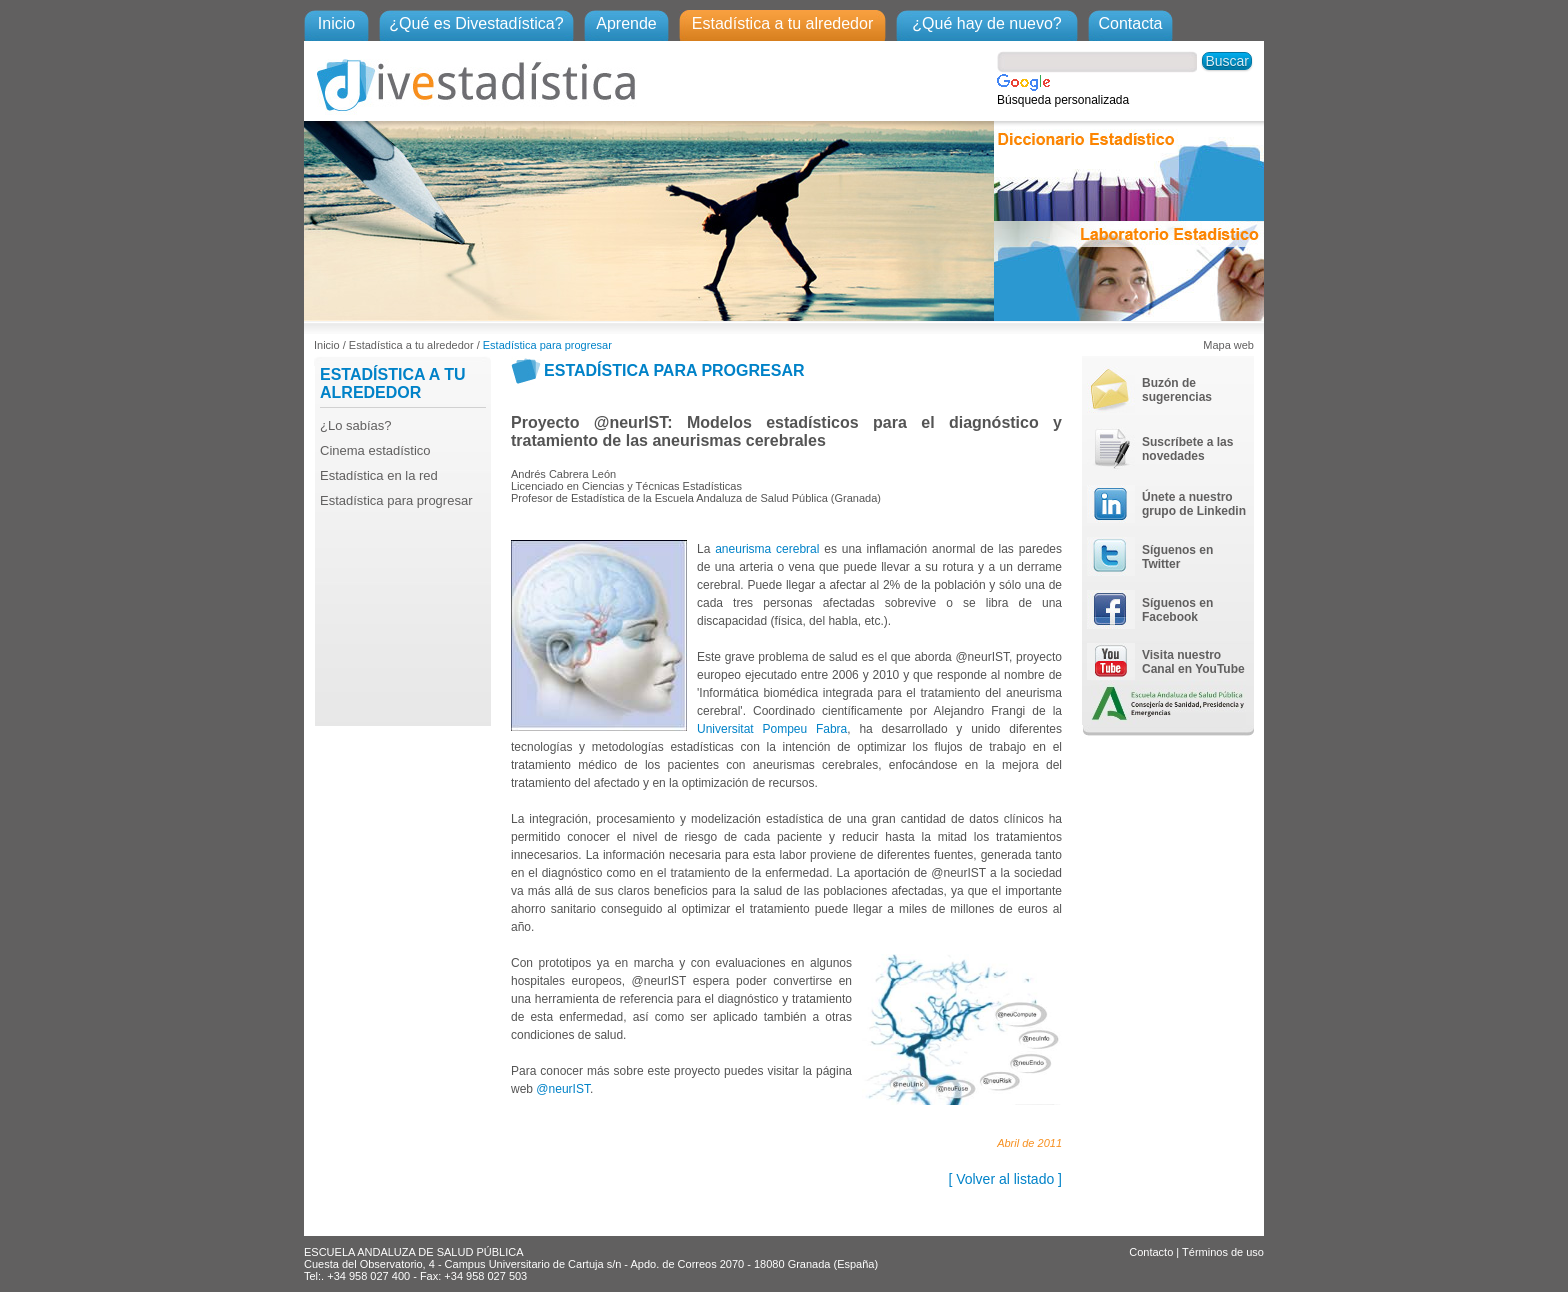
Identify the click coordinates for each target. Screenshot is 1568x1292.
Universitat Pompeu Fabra (772, 729)
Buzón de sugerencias (1177, 390)
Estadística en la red (379, 475)
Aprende (626, 23)
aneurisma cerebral (767, 549)
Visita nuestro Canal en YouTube (1193, 662)
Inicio (336, 23)
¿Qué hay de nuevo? (986, 23)
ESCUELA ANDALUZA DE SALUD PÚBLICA (413, 1252)
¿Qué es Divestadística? (476, 23)
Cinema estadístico (375, 450)
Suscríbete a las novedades (1187, 449)
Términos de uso (1223, 1252)
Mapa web (1228, 345)
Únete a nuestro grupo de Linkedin (1194, 504)
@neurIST (563, 1089)
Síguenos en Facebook (1177, 610)
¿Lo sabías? (356, 425)
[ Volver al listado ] (1005, 1179)
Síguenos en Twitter (1177, 557)
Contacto (1151, 1252)
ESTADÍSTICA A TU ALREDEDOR (392, 383)
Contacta (1130, 23)
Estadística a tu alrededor (782, 23)
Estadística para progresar (547, 345)
